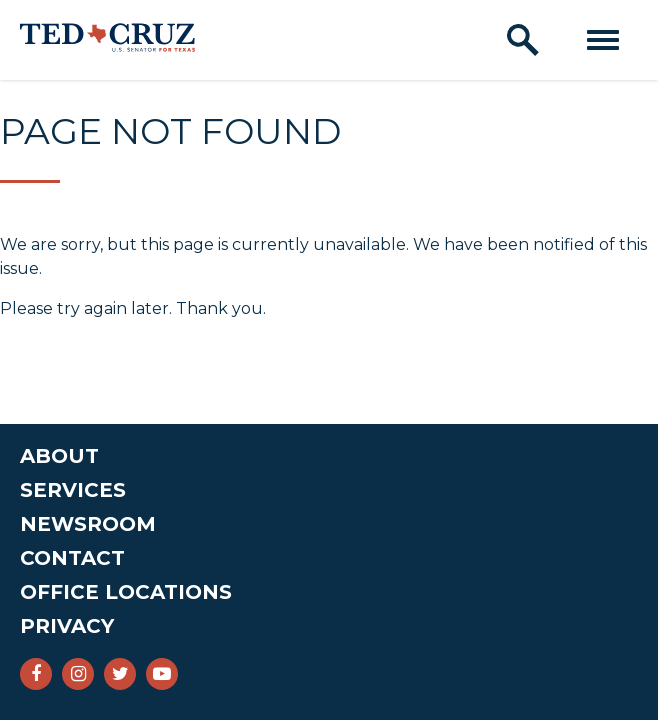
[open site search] (523, 40)
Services (73, 490)
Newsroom (88, 524)
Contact (72, 558)
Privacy (67, 626)
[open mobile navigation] (603, 40)
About (59, 456)
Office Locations (126, 592)
